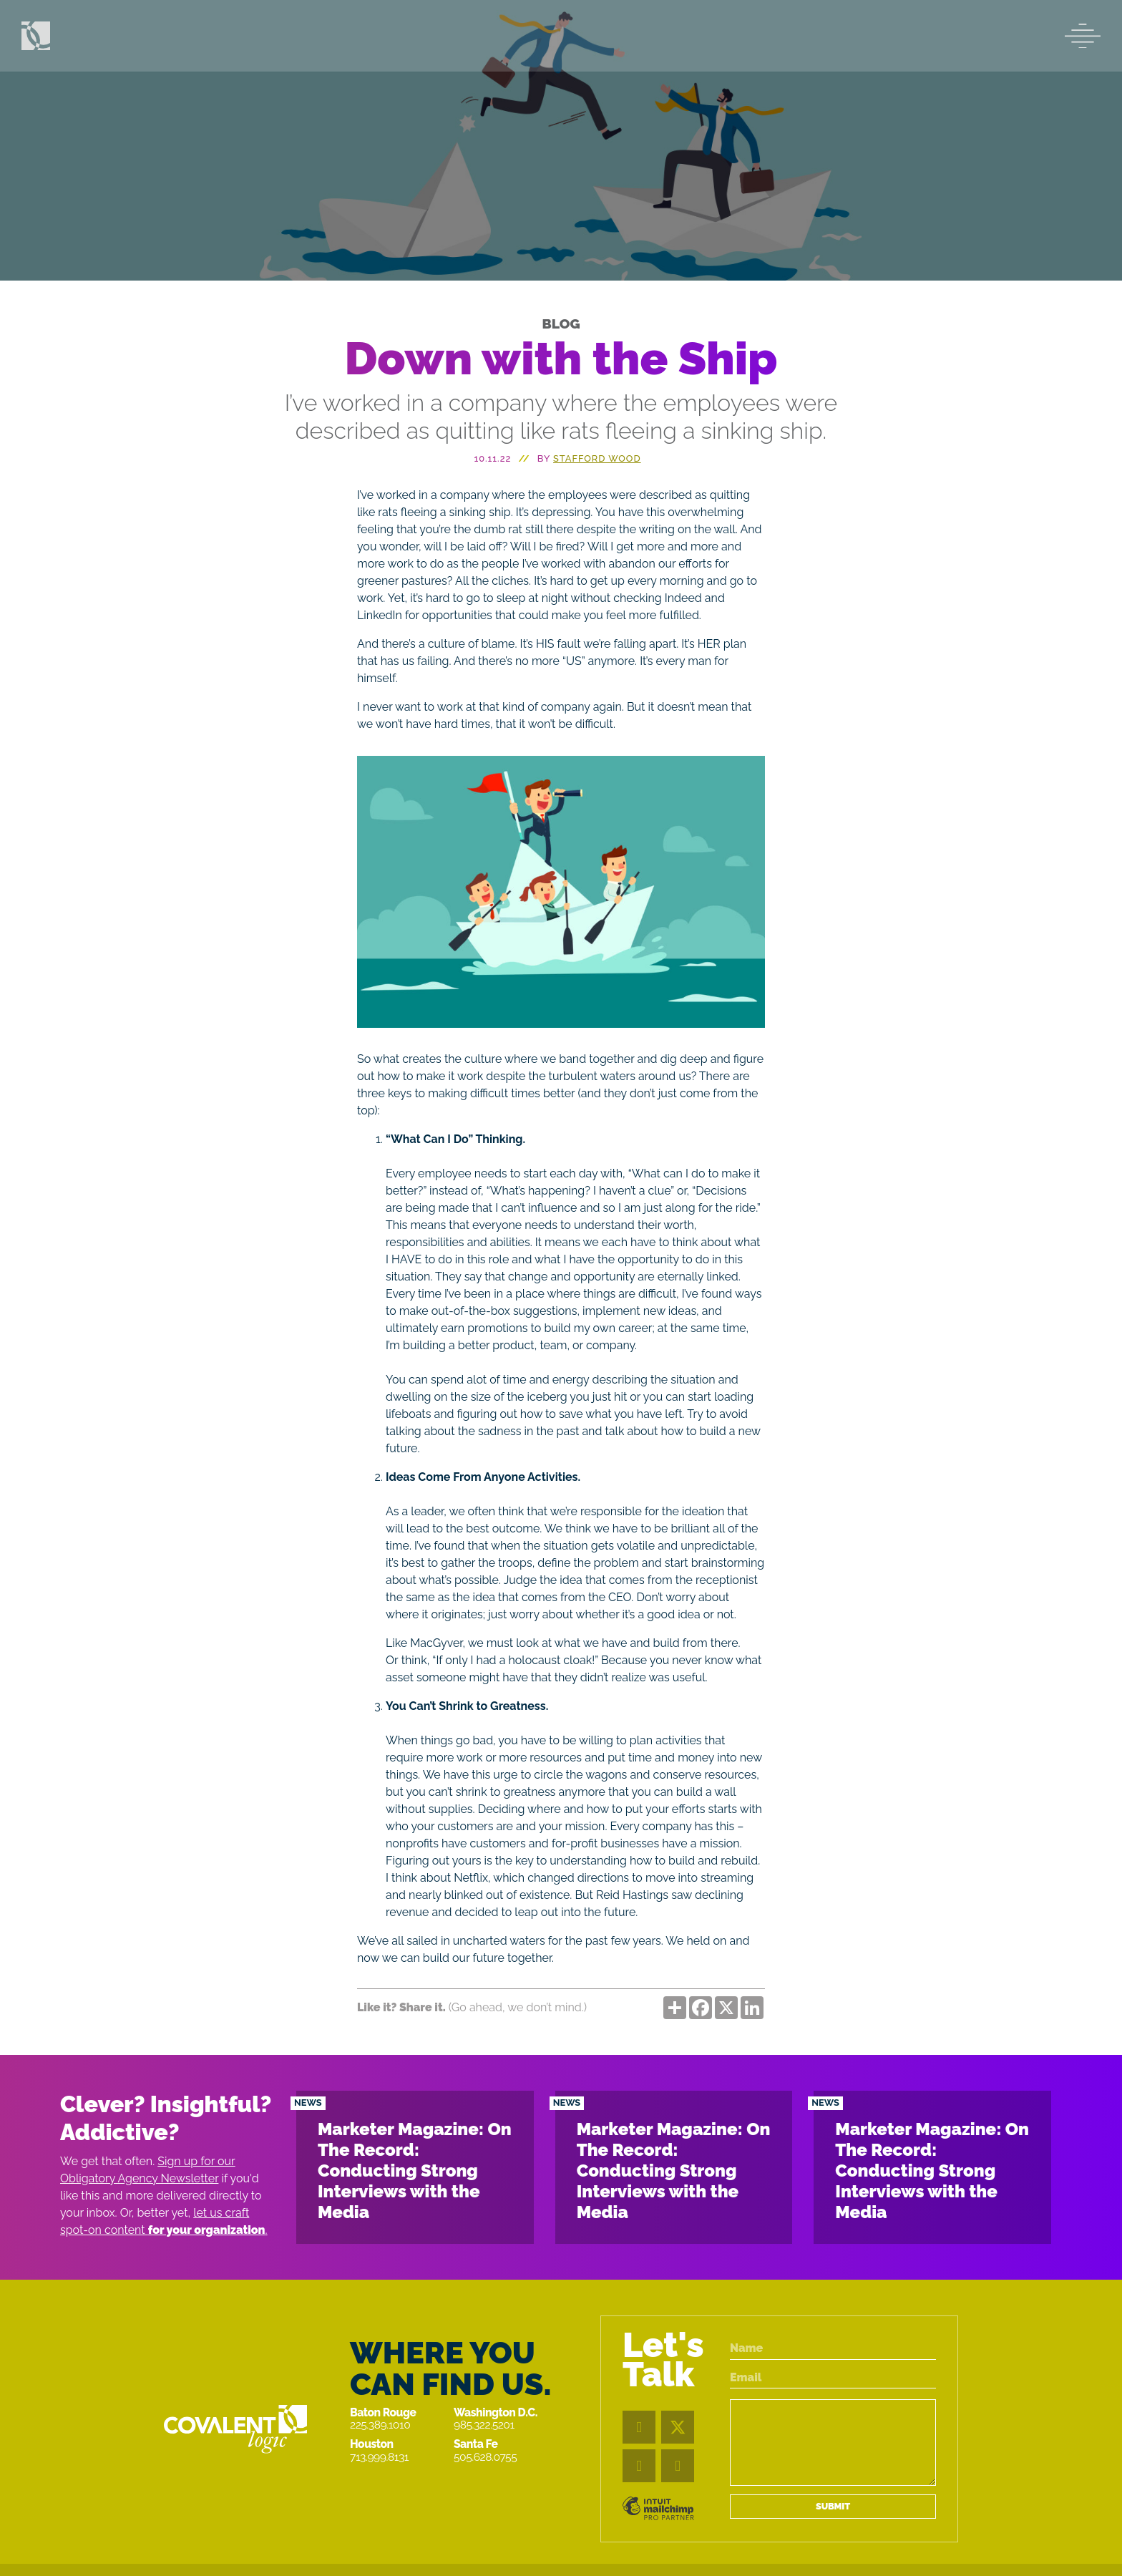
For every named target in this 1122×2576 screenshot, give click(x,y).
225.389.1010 (380, 2425)
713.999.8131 (379, 2457)
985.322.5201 (484, 2425)
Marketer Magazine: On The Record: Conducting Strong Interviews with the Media (415, 2170)
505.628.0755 (485, 2457)
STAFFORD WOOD (597, 458)
